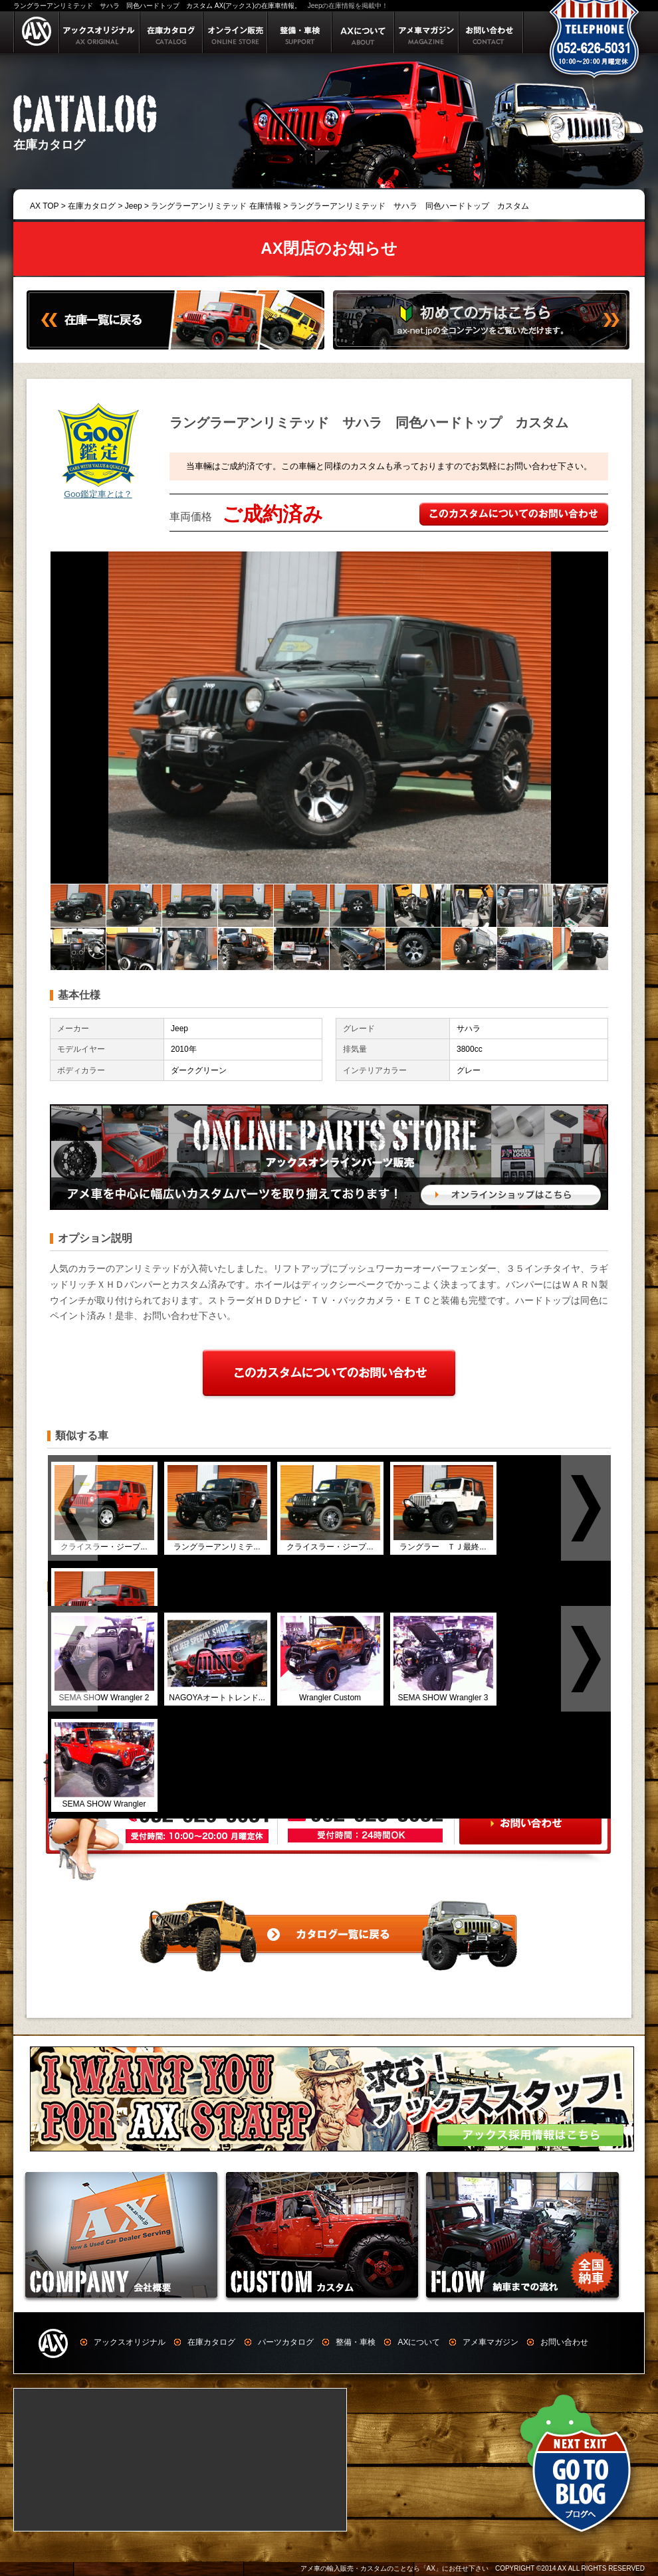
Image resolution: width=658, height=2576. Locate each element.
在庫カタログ (92, 206)
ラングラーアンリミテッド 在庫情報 (215, 206)
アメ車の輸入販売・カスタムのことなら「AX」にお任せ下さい (394, 2568)
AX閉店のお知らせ (329, 248)
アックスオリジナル (129, 2342)
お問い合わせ (564, 2342)
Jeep (133, 206)
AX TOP (44, 206)
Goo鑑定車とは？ (98, 494)
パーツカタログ (286, 2342)
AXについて (418, 2342)
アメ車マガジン (490, 2342)
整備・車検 (356, 2342)
